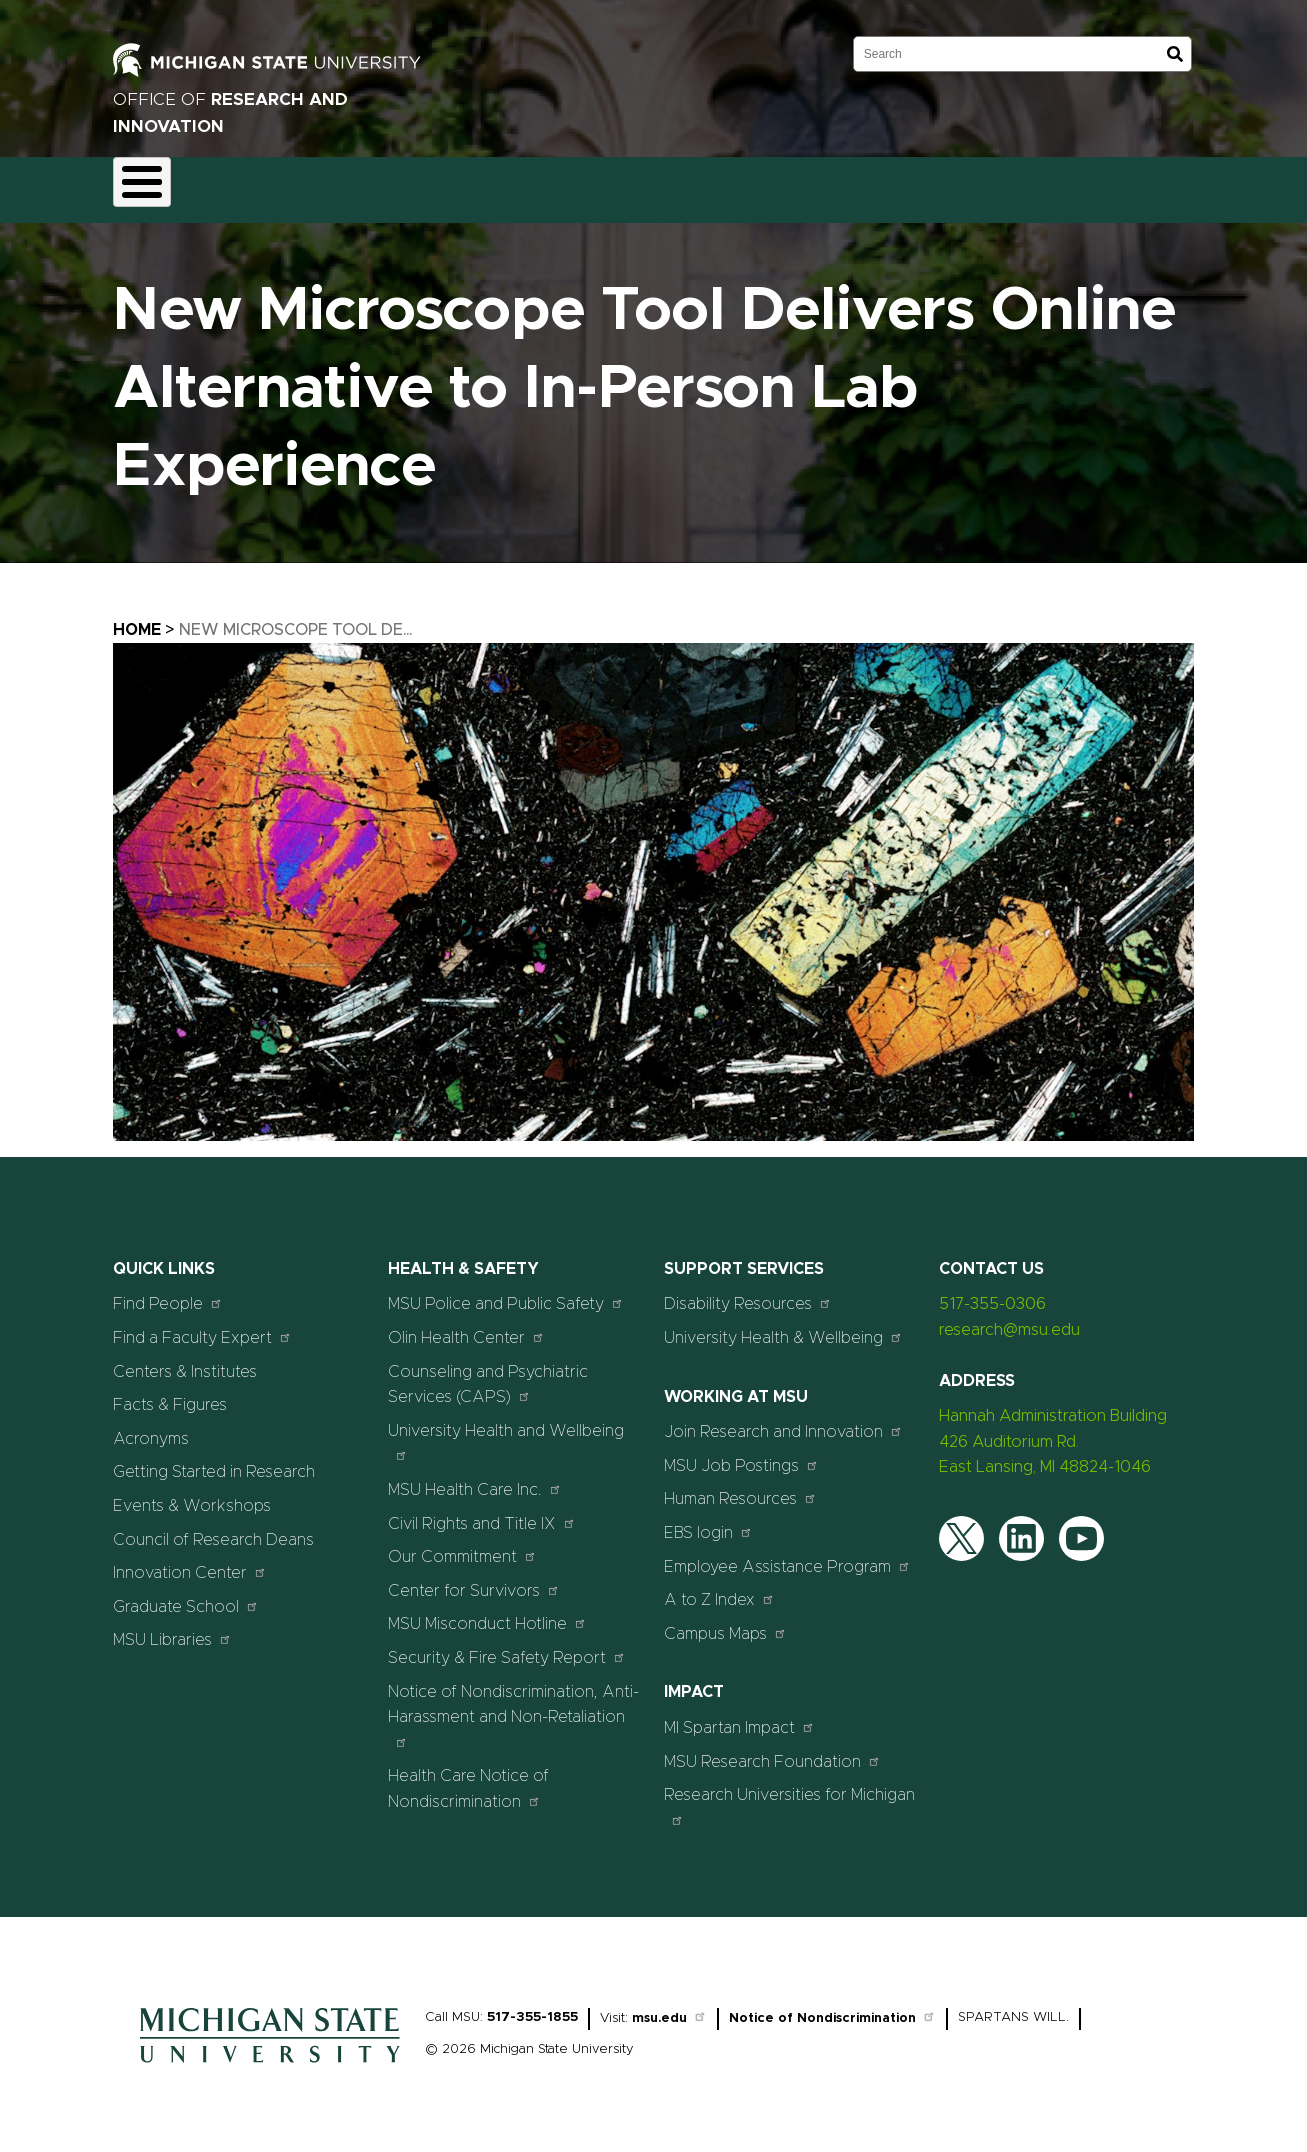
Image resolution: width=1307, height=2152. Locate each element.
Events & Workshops (192, 1494)
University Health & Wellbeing (783, 1325)
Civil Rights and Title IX (482, 1511)
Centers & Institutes (185, 1360)
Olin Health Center (466, 1325)
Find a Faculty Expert (202, 1325)
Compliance (424, 184)
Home (137, 618)
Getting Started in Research (214, 1461)
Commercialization (564, 184)
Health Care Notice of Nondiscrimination (468, 1778)
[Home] (270, 2057)
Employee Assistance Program (787, 1554)
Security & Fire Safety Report (507, 1645)
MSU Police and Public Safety (506, 1292)
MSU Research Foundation (772, 1749)
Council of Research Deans (213, 1528)
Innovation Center (190, 1561)
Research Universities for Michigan (789, 1795)
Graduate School (186, 1594)
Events (872, 184)
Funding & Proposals (279, 184)
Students (965, 184)
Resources (699, 184)
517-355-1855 (532, 2006)
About (153, 184)
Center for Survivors (474, 1578)
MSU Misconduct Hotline (487, 1612)
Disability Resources (748, 1292)
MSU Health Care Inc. (475, 1477)
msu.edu (669, 2007)
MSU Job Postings (741, 1453)
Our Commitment (462, 1545)
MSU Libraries (172, 1628)
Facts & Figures (170, 1394)
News (791, 184)
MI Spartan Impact (739, 1715)
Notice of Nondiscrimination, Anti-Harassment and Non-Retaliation (513, 1704)
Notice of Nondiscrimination (832, 2007)
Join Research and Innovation (783, 1420)
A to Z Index (719, 1588)
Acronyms (151, 1427)
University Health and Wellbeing (506, 1430)
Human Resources (740, 1487)
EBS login (708, 1520)
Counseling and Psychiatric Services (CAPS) (488, 1373)
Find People (168, 1292)
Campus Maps (725, 1621)
